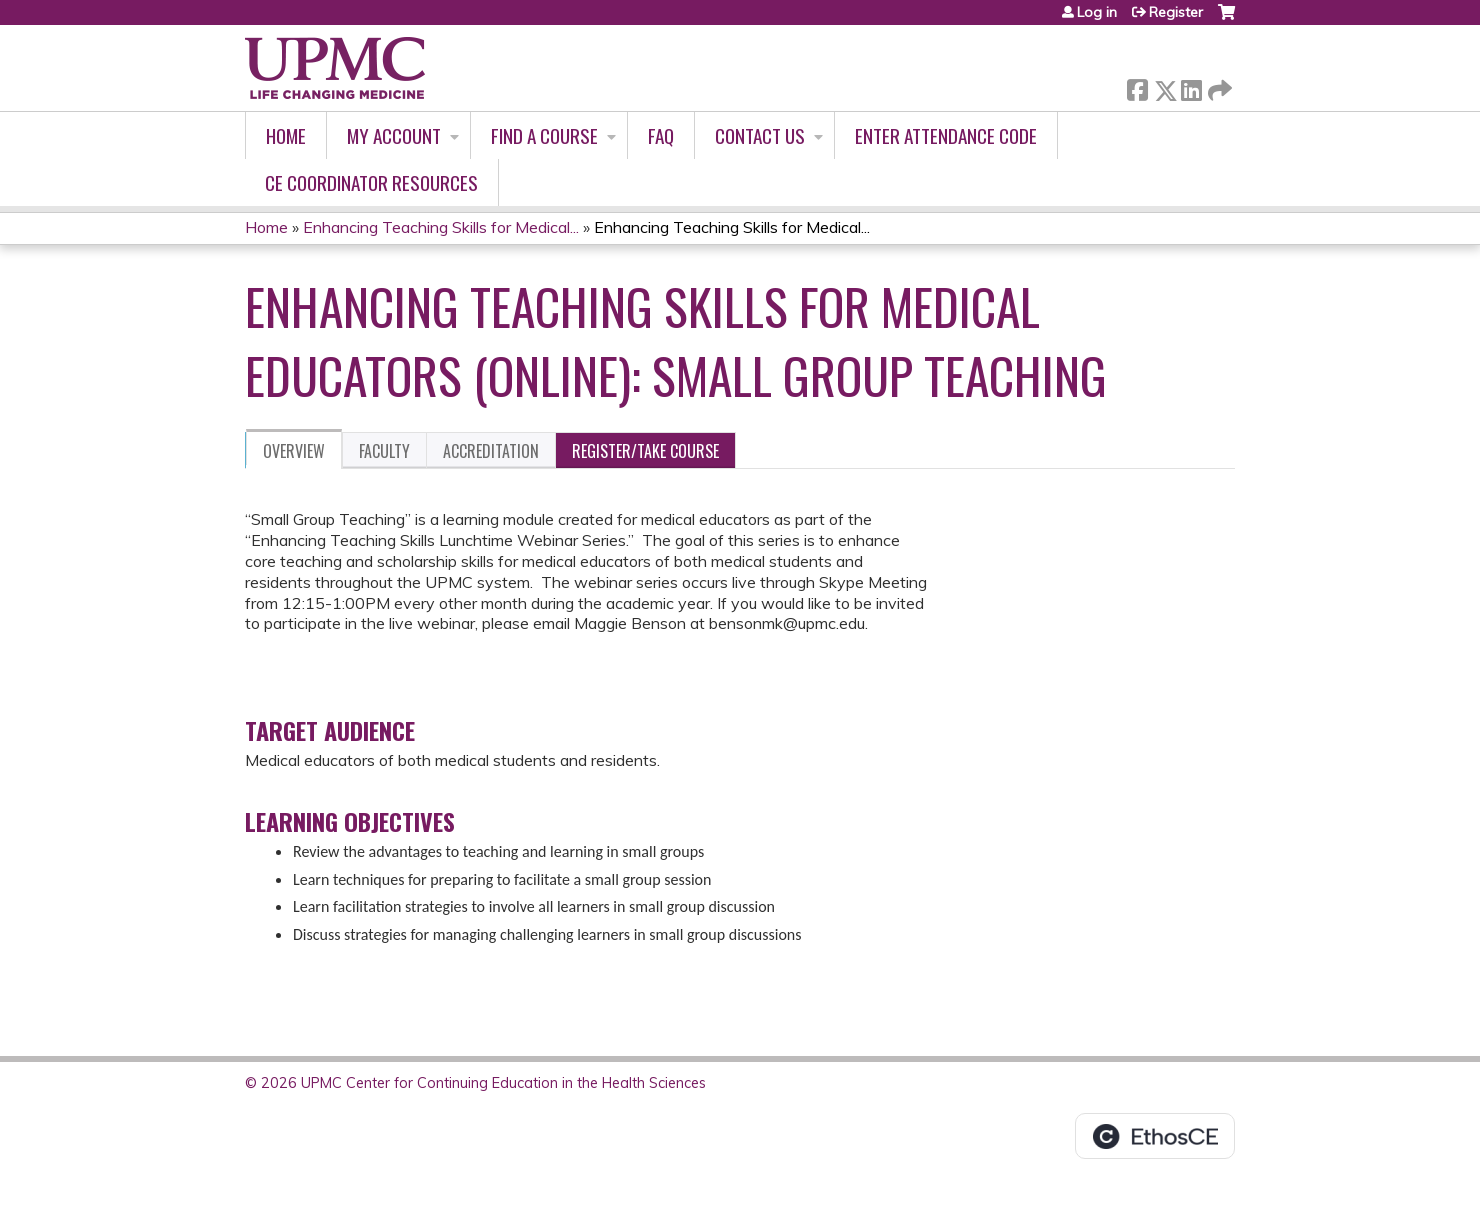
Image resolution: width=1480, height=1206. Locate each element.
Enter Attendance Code (946, 135)
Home (286, 135)
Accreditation (491, 451)
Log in (1097, 12)
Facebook (1137, 86)
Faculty (384, 451)
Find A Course (544, 135)
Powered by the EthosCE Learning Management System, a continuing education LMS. (1155, 1136)
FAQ (661, 135)
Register (1176, 12)
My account (394, 135)
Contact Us (760, 135)
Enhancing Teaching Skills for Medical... (441, 227)
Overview (294, 451)
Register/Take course (645, 451)
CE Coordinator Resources (371, 182)
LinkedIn (1191, 86)
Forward (1218, 86)
